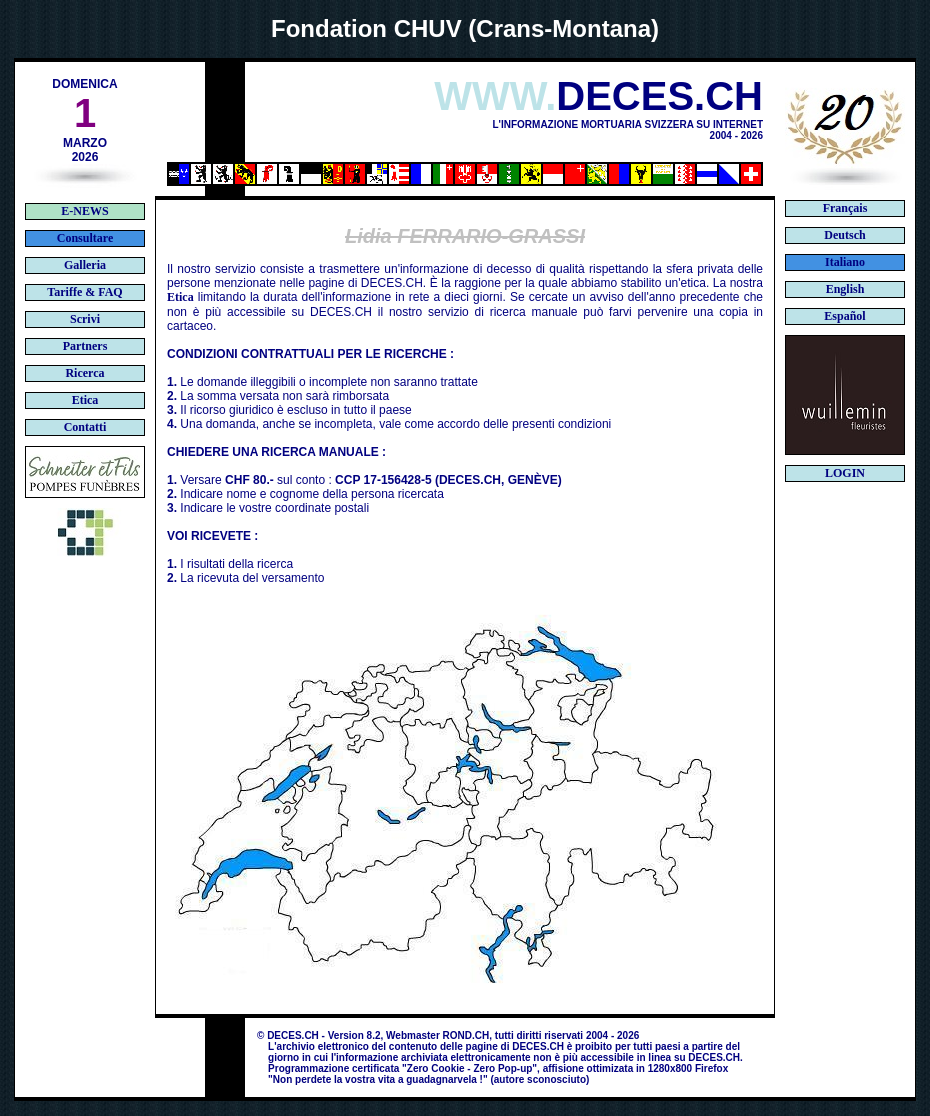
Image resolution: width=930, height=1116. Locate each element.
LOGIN (845, 473)
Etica (180, 297)
